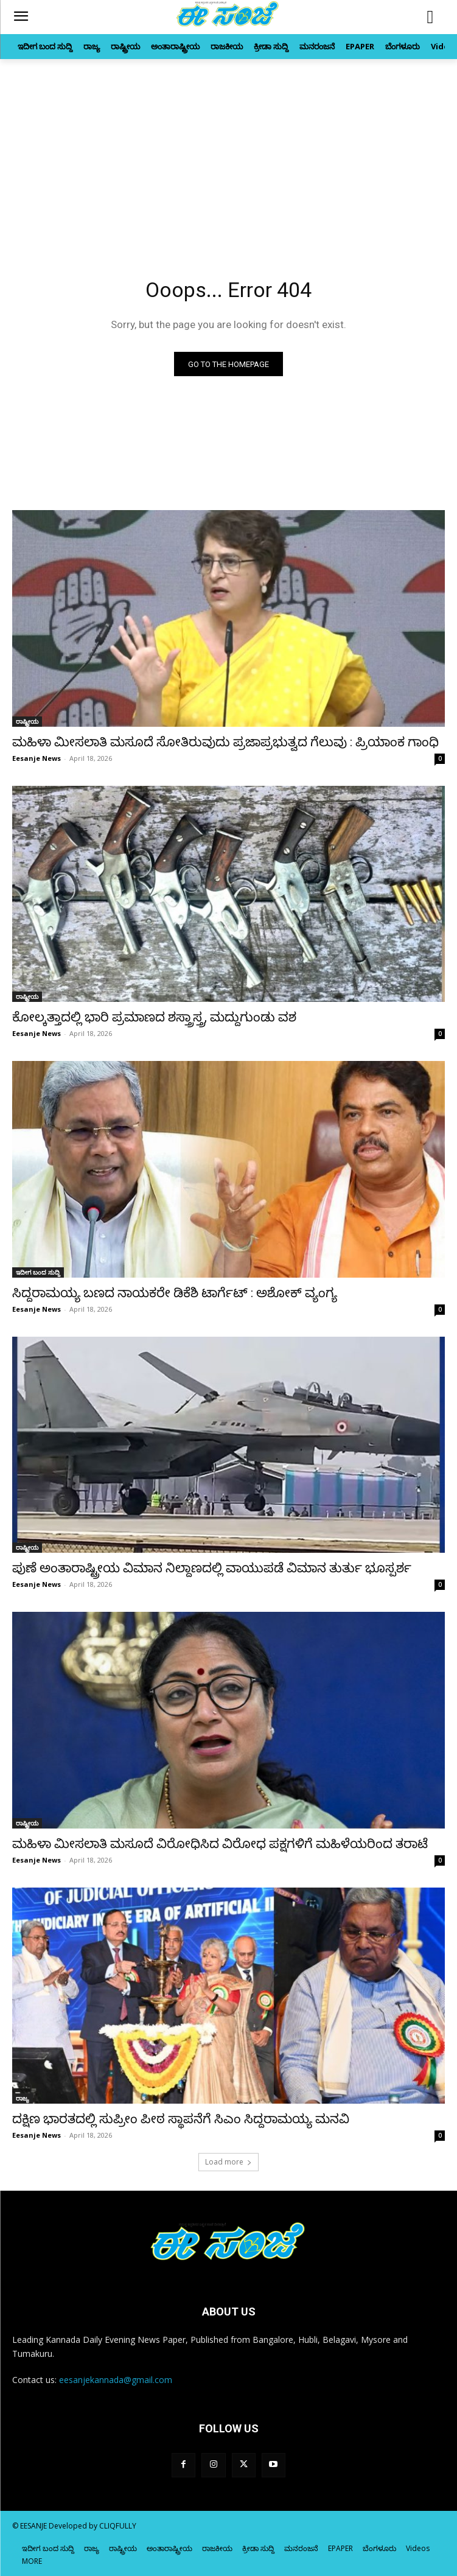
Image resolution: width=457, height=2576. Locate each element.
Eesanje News (36, 758)
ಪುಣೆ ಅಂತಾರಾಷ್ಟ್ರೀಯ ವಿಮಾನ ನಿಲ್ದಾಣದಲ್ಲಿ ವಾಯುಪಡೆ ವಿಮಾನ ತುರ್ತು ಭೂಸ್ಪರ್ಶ (211, 1568)
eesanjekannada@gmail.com (115, 2379)
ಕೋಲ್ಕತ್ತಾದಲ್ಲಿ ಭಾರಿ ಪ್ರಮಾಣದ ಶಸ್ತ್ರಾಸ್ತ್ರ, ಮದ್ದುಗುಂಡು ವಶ (154, 1017)
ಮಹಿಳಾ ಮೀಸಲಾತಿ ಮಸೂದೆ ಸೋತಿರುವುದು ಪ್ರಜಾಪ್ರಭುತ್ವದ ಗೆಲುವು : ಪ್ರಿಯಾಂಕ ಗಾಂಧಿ (225, 742)
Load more (228, 2162)
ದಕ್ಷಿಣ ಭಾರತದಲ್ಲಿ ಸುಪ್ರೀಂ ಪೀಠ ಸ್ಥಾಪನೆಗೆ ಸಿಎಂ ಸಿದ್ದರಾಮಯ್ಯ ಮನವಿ (180, 2119)
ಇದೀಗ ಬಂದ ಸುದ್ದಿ (38, 1272)
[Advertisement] (228, 150)
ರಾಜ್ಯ (22, 2098)
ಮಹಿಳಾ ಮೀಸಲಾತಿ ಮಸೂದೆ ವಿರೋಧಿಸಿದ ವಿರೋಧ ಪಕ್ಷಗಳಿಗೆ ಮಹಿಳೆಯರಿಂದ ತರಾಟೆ (220, 1843)
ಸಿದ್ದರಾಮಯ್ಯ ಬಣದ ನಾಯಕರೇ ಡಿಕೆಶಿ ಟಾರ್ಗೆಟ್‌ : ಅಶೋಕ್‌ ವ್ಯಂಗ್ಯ (174, 1293)
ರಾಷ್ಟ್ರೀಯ (27, 721)
